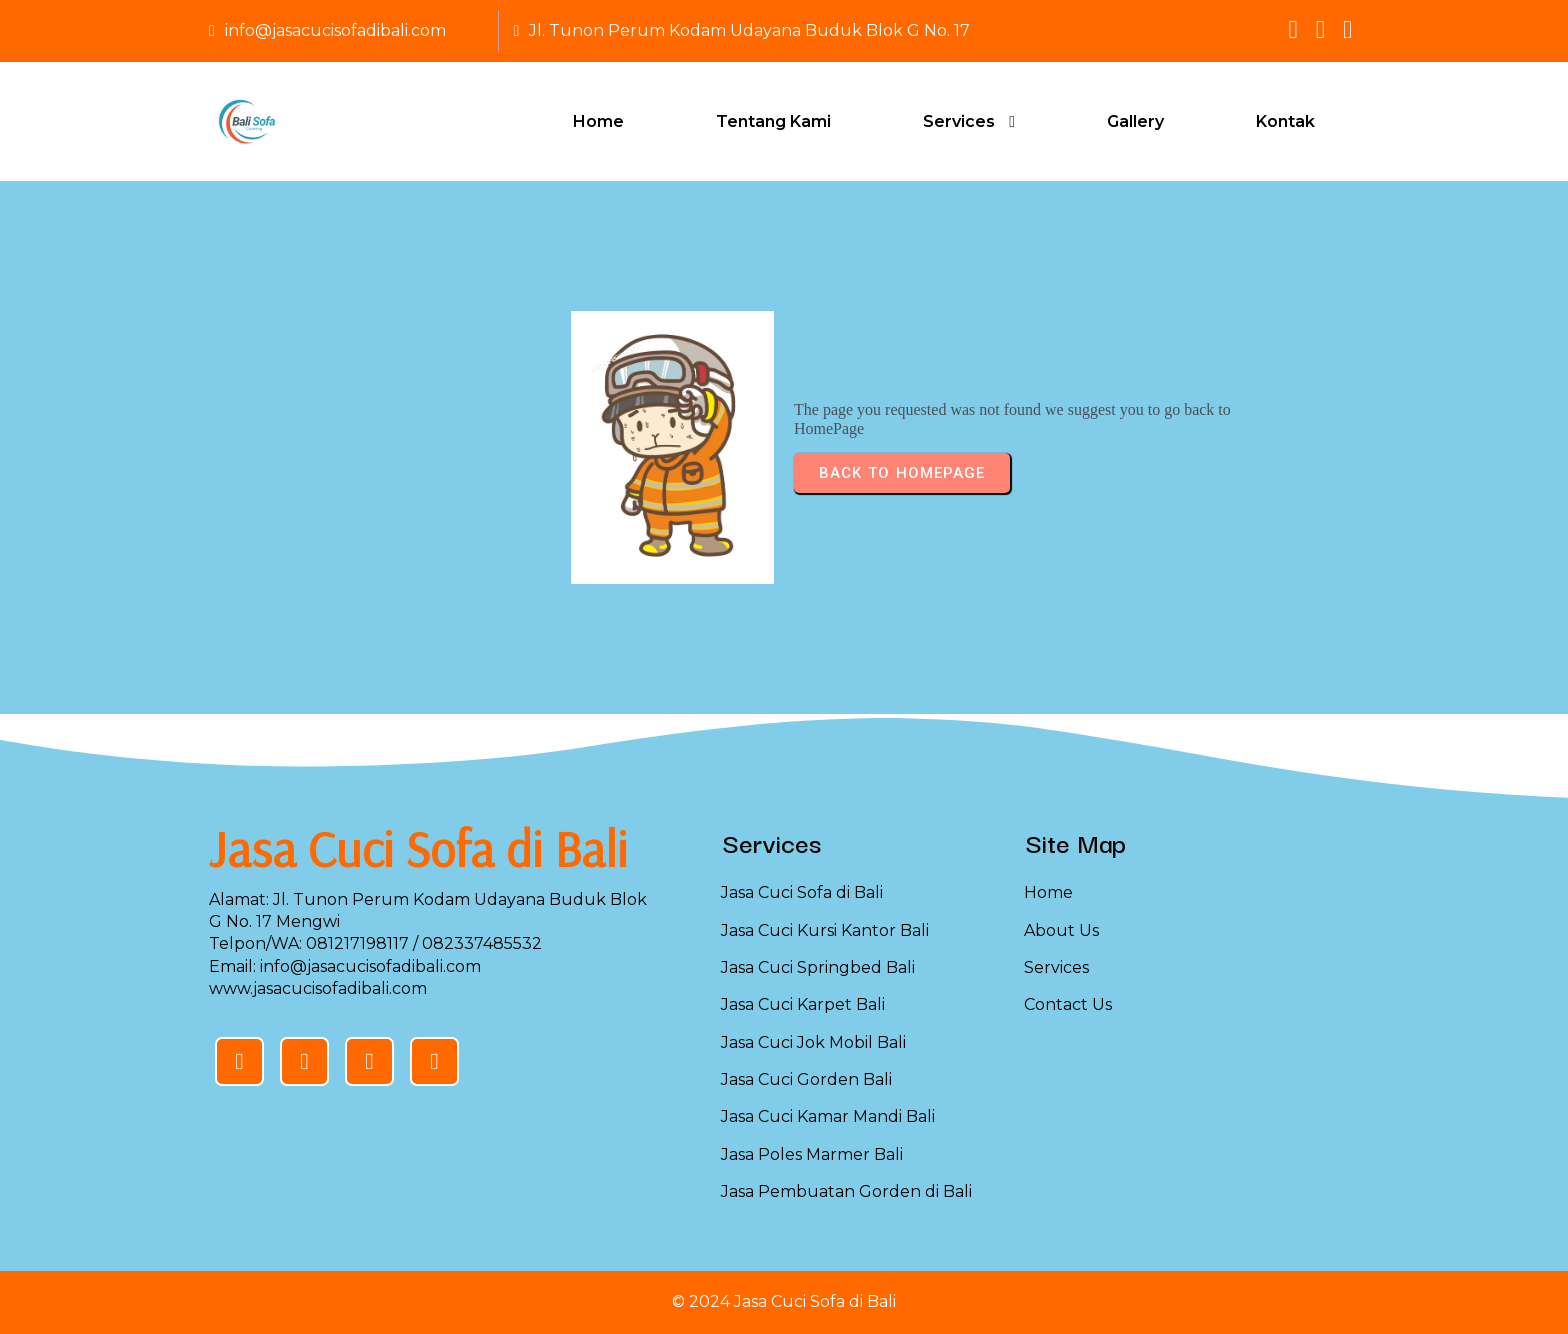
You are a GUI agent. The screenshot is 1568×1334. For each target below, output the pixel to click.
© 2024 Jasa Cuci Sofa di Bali (784, 1301)
